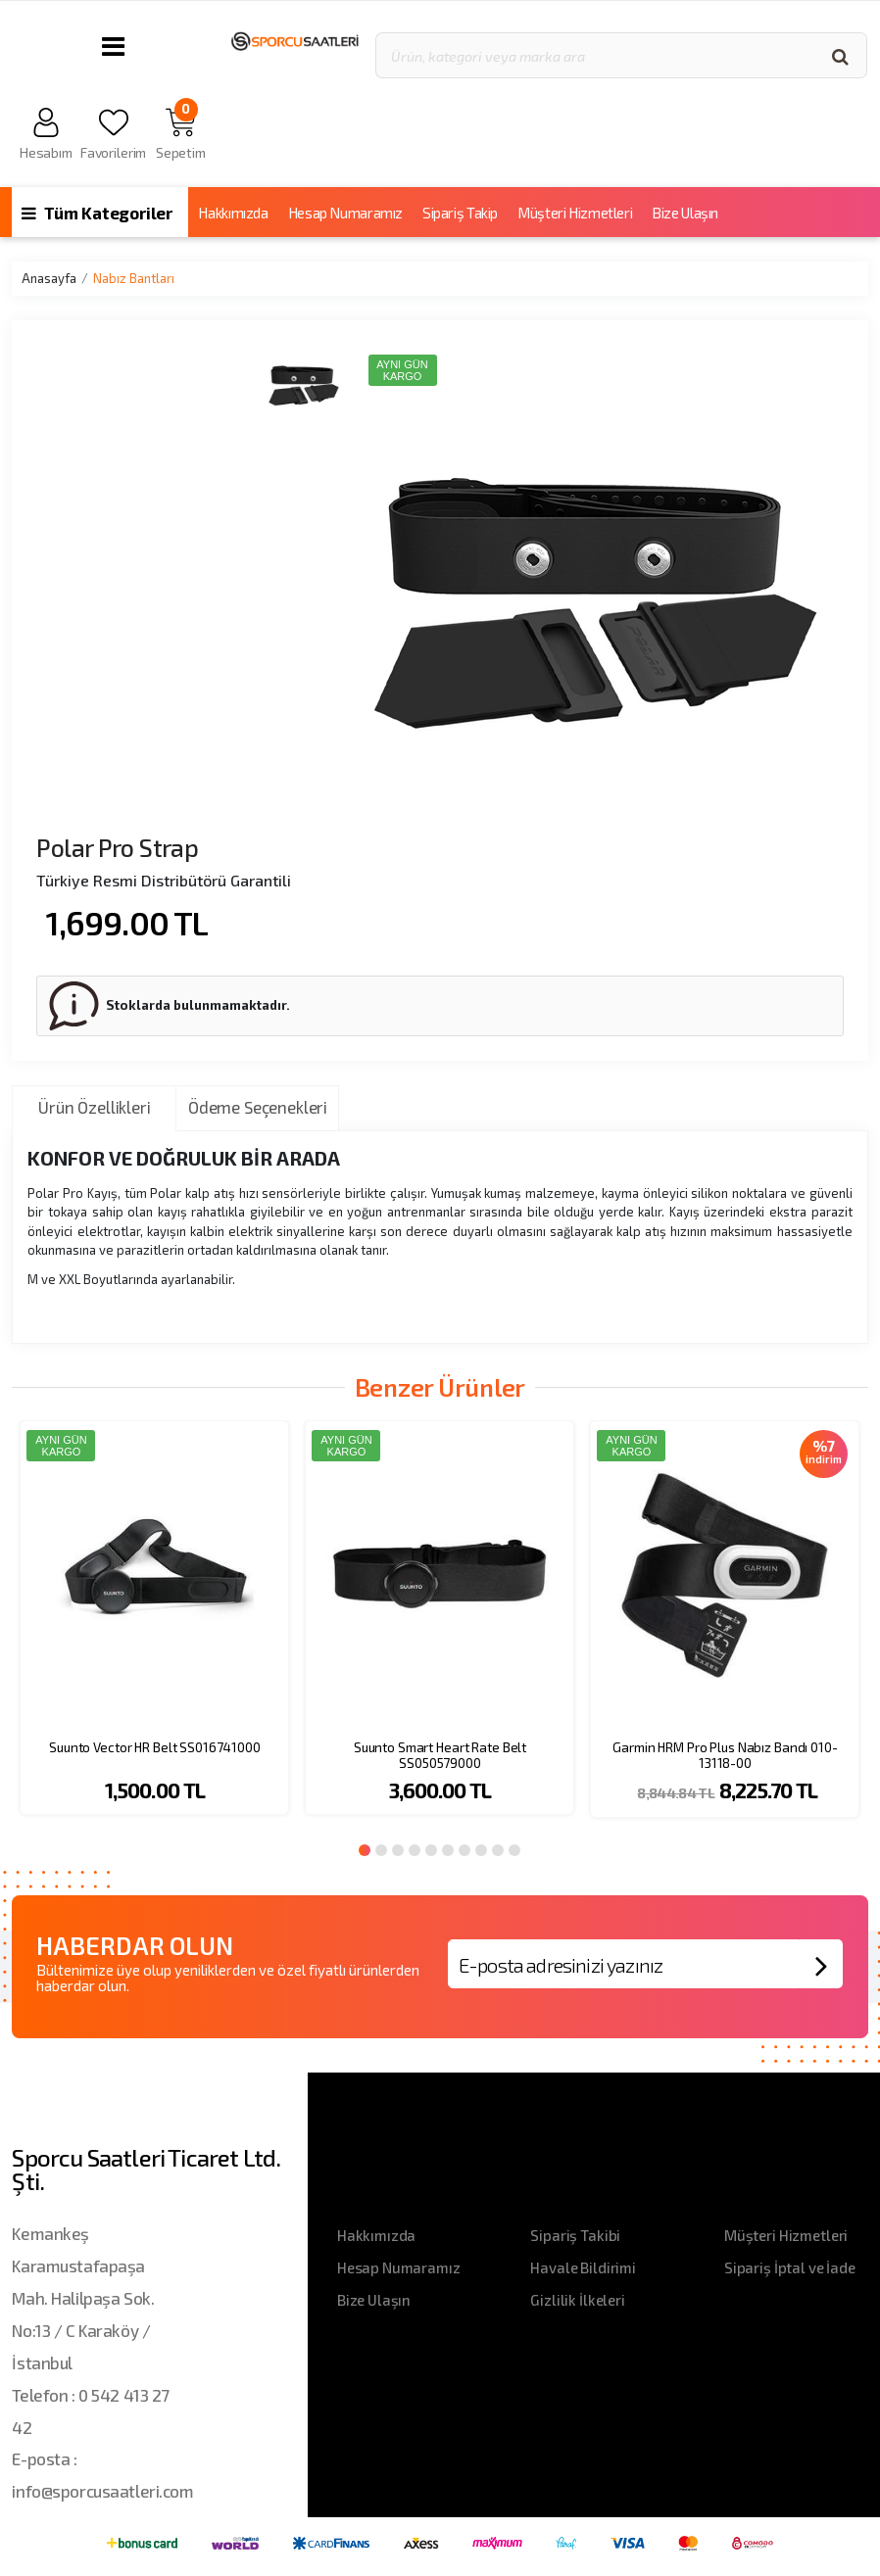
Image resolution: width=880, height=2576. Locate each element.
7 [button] (464, 1850)
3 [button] (398, 1850)
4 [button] (414, 1850)
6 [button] (448, 1850)
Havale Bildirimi (583, 2267)
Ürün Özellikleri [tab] (94, 1107)
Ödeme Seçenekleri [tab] (257, 1107)
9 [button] (498, 1850)
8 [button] (481, 1850)
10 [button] (514, 1850)
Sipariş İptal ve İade (790, 2267)
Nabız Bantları (133, 278)
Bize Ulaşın (685, 212)
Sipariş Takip (460, 212)
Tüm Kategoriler (96, 212)
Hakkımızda (233, 212)
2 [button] (381, 1850)
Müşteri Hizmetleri (574, 212)
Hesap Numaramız (345, 212)
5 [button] (431, 1850)
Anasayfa (49, 278)
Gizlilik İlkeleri (577, 2300)
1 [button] (364, 1850)
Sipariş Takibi (575, 2235)
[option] (154, 1630)
